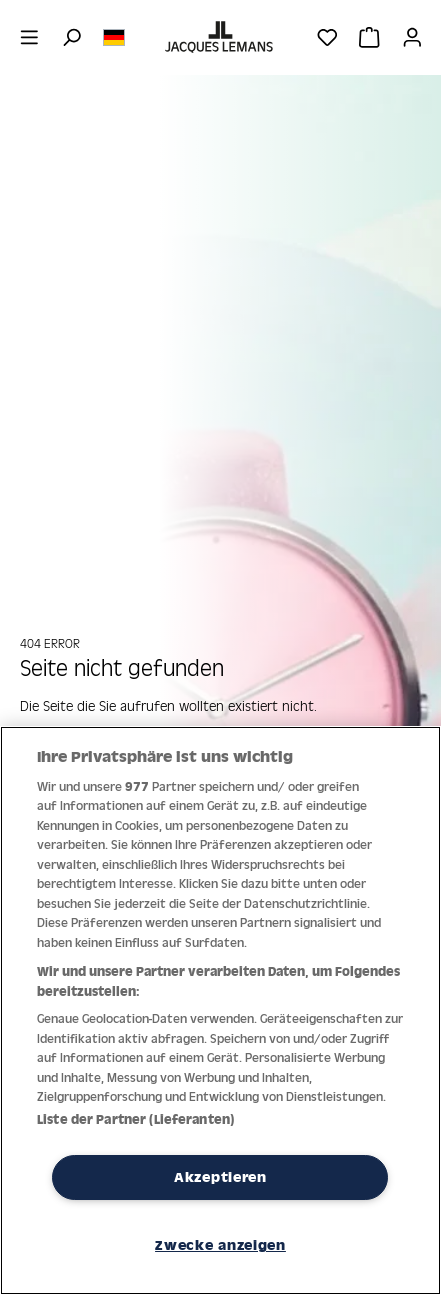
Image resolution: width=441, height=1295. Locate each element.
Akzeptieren (220, 1177)
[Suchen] (71, 37)
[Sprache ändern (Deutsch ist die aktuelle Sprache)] (114, 36)
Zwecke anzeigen (220, 1245)
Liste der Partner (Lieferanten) (135, 1119)
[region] (220, 1010)
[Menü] (29, 37)
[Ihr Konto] (412, 37)
